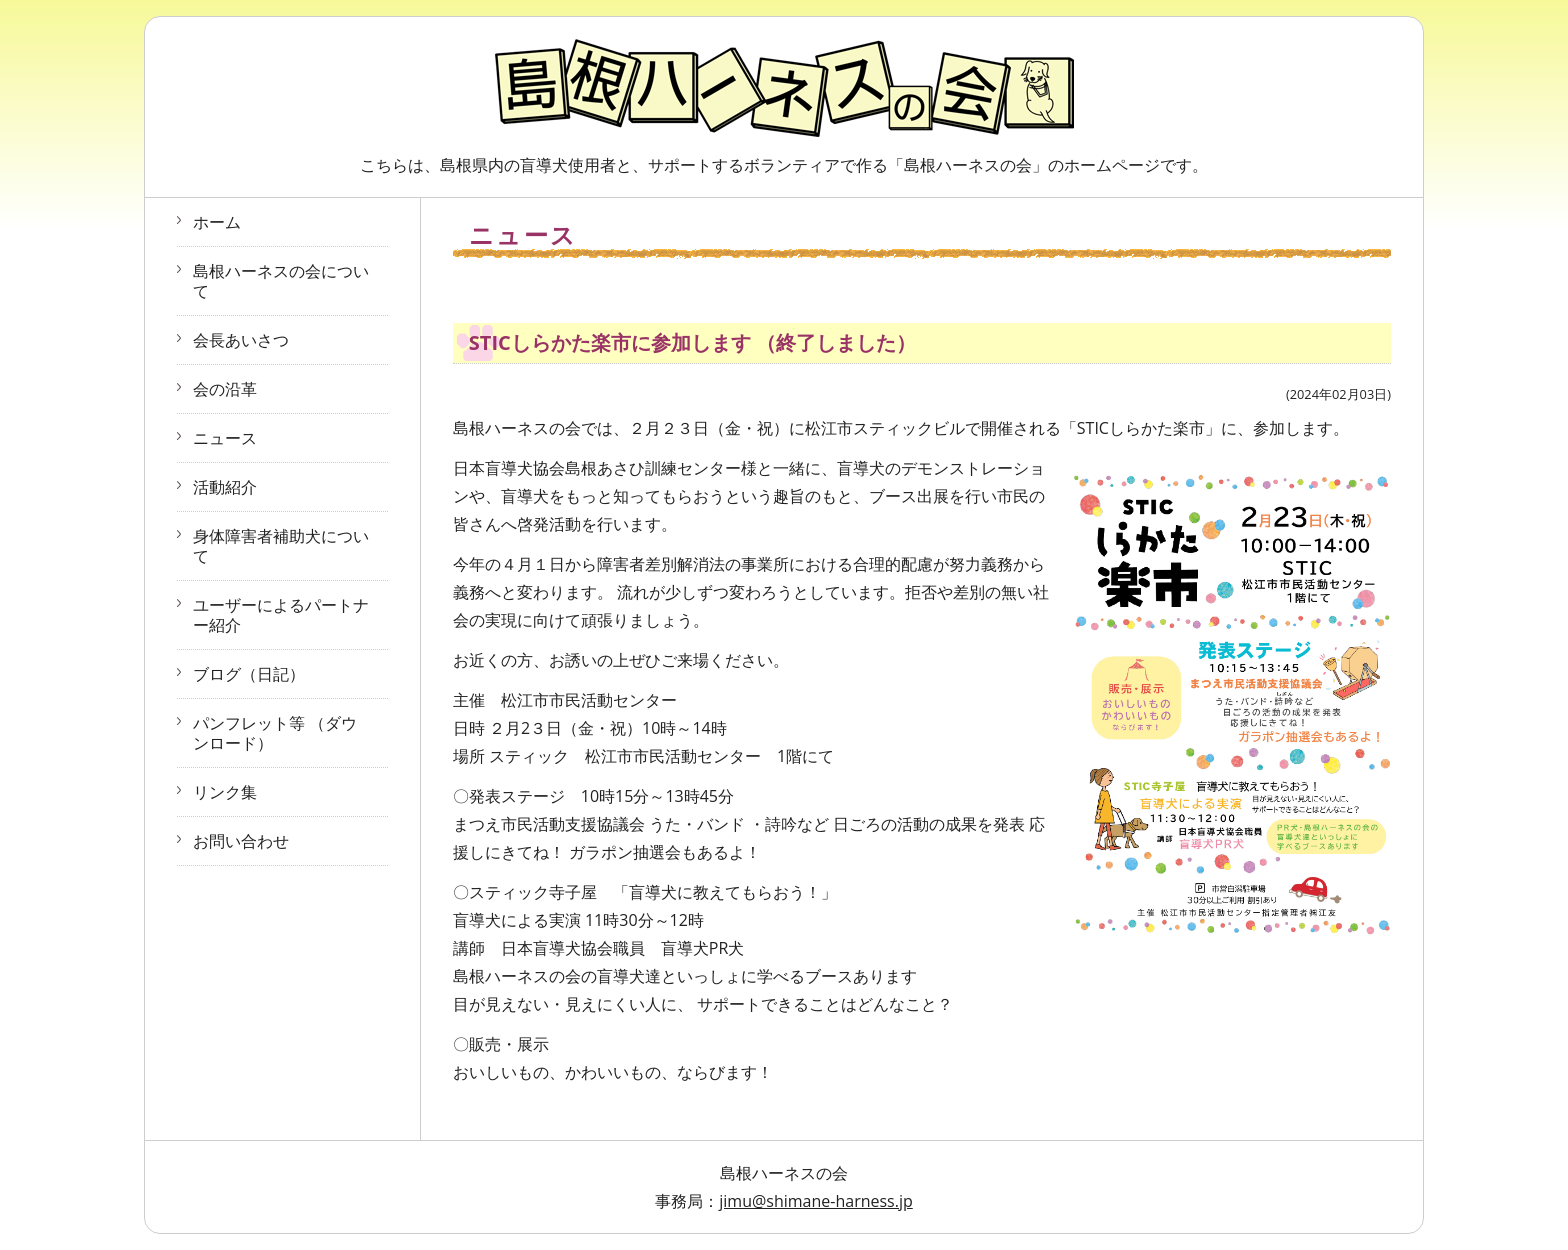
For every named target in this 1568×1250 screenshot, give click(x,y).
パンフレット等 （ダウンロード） (275, 733)
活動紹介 (225, 487)
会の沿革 (225, 389)
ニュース (225, 438)
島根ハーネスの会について (281, 281)
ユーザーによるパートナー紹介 (281, 615)
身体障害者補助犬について (281, 546)
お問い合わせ (241, 841)
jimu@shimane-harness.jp (816, 1201)
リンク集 (225, 792)
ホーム (217, 222)
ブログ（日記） (249, 674)
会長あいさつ (241, 340)
